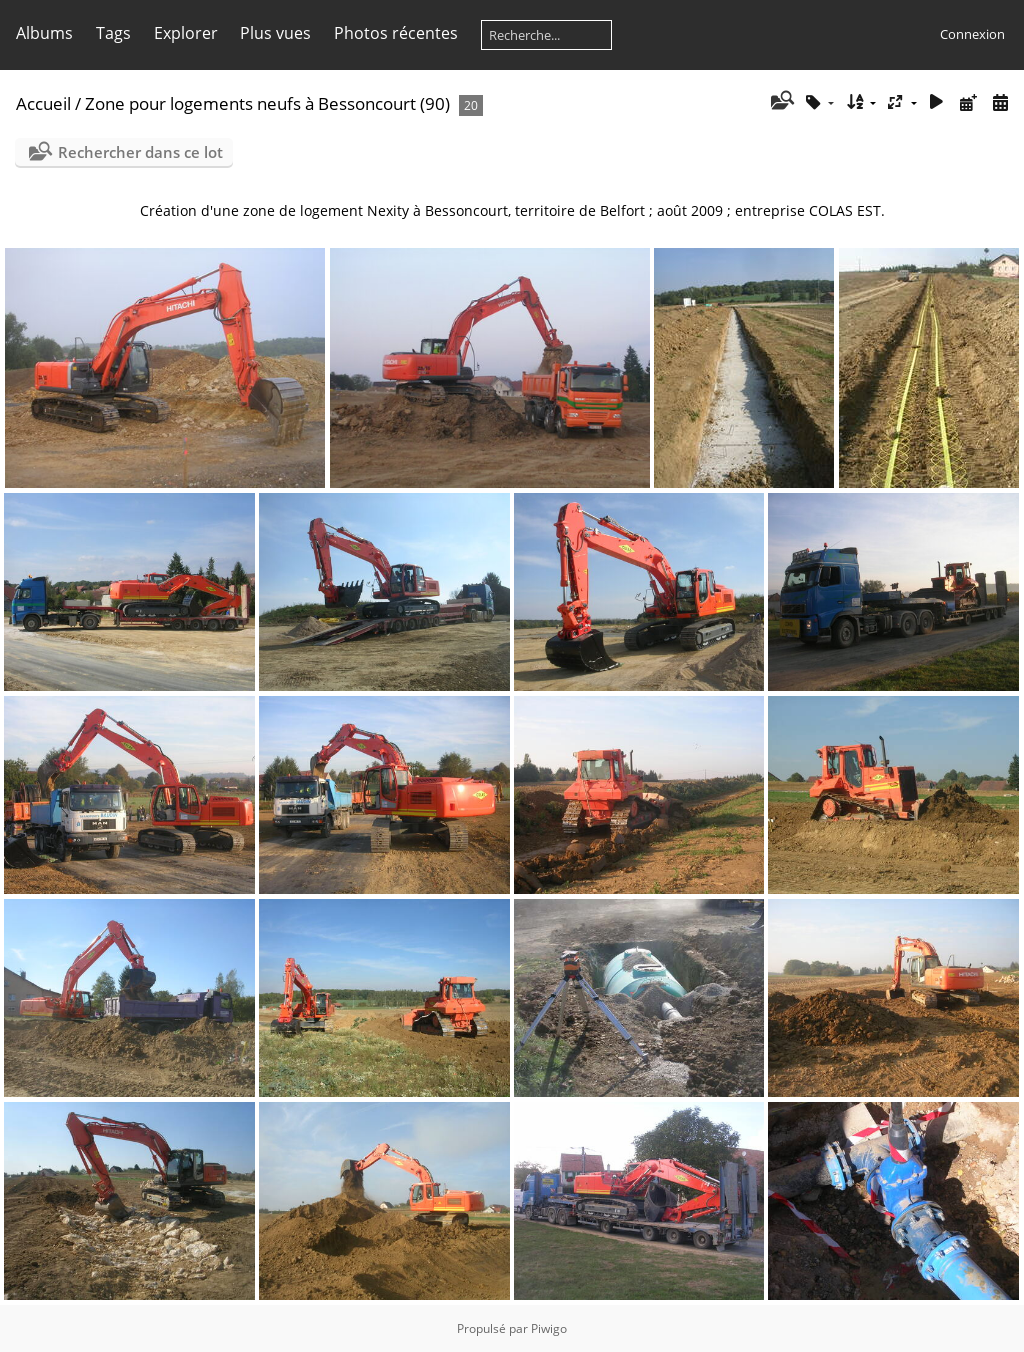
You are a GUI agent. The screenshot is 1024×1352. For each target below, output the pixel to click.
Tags (113, 33)
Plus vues (275, 33)
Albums (44, 33)
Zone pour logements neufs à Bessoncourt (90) (267, 103)
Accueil (43, 103)
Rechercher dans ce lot (140, 152)
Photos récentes (396, 33)
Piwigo (549, 1328)
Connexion (972, 34)
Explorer (186, 33)
